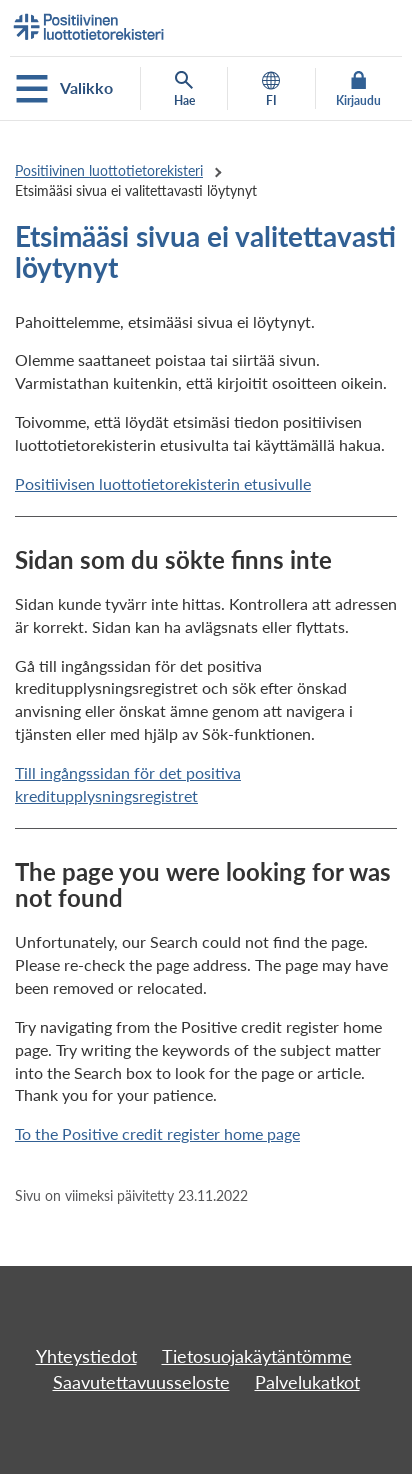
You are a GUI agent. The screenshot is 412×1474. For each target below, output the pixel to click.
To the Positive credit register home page (157, 1133)
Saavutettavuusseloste (141, 1382)
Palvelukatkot (307, 1382)
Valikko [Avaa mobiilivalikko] (64, 89)
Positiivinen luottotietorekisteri (109, 170)
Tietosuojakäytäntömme (257, 1356)
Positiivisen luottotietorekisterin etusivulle (163, 483)
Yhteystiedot (86, 1356)
